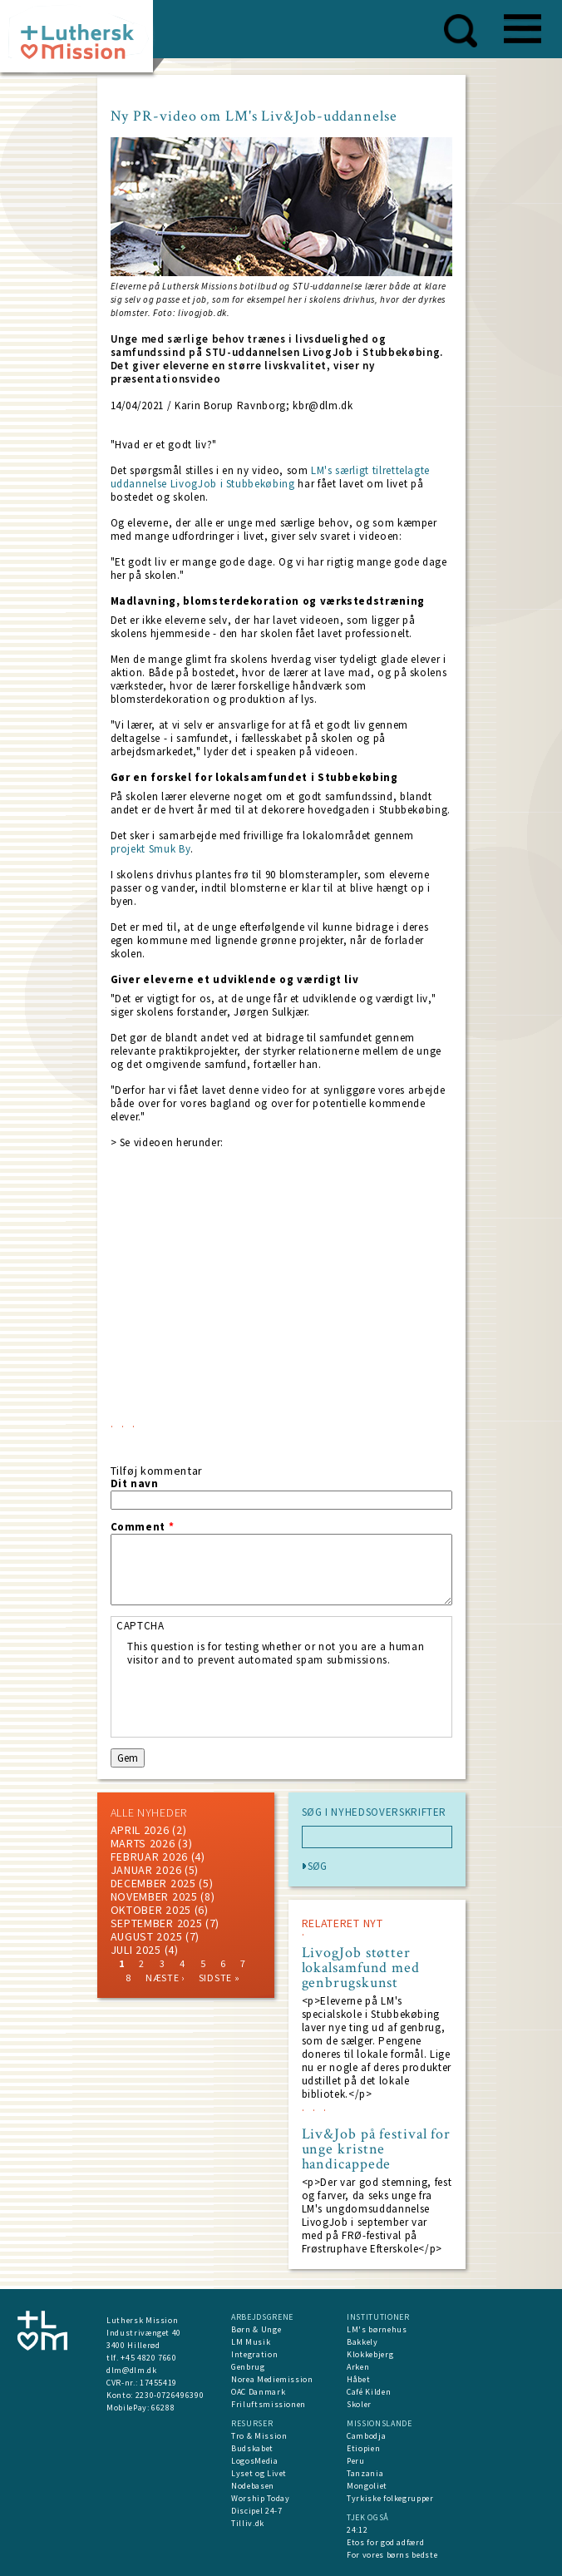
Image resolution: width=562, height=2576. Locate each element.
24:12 (357, 2529)
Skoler (359, 2404)
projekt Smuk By (151, 849)
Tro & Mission (259, 2435)
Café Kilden (369, 2391)
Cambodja (366, 2435)
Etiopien (363, 2448)
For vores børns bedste (392, 2554)
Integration (254, 2354)
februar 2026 (149, 1856)
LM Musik (250, 2341)
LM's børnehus (377, 2329)
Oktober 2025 (151, 1909)
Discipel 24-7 (256, 2510)
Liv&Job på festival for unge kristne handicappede (376, 2149)
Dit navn (135, 1484)
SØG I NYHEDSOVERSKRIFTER (374, 1812)
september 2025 (157, 1923)
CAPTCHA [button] (140, 1626)
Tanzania (365, 2473)
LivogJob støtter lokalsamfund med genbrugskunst (361, 1968)
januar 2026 (146, 1869)
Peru (356, 2460)
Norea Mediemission (272, 2379)
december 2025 (153, 1883)
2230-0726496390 (170, 2395)
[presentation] (253, 1699)
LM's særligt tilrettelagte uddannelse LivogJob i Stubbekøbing (271, 477)
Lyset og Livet (259, 2473)
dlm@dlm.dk (131, 2370)
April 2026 (140, 1829)
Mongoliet (367, 2485)
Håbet (358, 2379)
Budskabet (252, 2448)
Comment (143, 1527)
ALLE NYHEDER (149, 1812)
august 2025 (147, 1936)
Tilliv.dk (247, 2523)
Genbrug (248, 2366)
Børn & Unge (256, 2329)
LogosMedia (255, 2460)
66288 (163, 2407)
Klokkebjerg (370, 2354)
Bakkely (362, 2341)
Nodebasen (252, 2485)
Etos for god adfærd (385, 2542)
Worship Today (260, 2498)
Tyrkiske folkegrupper (390, 2498)
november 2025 (154, 1896)
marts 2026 (143, 1843)
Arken (358, 2366)
